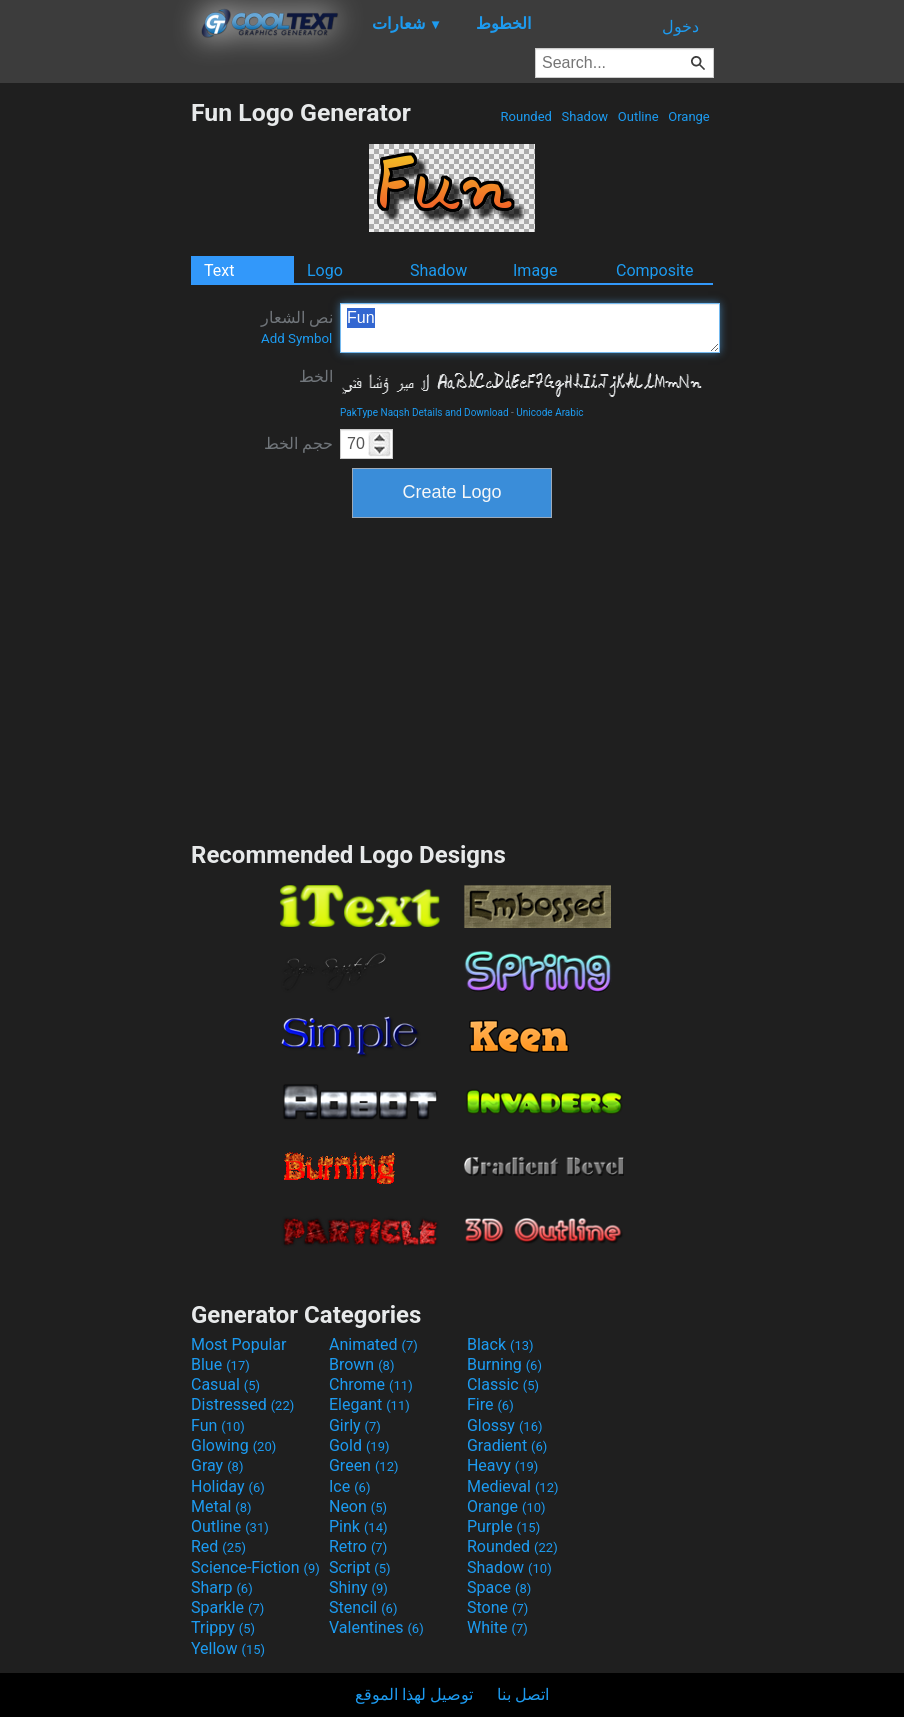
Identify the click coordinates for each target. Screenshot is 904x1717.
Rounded (526, 116)
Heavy (502, 1465)
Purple (503, 1526)
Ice (349, 1486)
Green (364, 1465)
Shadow (584, 116)
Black (500, 1344)
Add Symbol (296, 338)
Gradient (507, 1445)
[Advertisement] (95, 398)
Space (499, 1587)
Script (360, 1567)
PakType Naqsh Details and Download (424, 412)
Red (218, 1546)
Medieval (513, 1486)
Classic (503, 1384)
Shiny (358, 1587)
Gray (217, 1465)
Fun (530, 328)
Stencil (363, 1607)
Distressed (242, 1404)
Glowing (233, 1445)
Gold (359, 1445)
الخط (316, 376)
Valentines (376, 1627)
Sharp (222, 1587)
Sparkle (227, 1607)
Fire (490, 1404)
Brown (361, 1364)
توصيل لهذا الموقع (414, 1694)
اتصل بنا (523, 1694)
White (497, 1627)
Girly (355, 1425)
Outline (638, 116)
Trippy (223, 1627)
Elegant (369, 1404)
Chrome (371, 1384)
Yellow (228, 1648)
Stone (497, 1607)
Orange (689, 116)
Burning (504, 1364)
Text (219, 270)
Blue (220, 1364)
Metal (221, 1506)
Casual (225, 1384)
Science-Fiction (255, 1567)
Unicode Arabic (549, 412)
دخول (680, 26)
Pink (358, 1526)
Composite (655, 270)
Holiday (228, 1486)
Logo (325, 270)
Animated (373, 1344)
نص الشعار (297, 327)
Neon (358, 1506)
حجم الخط (298, 443)
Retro (358, 1546)
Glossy (505, 1425)
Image (535, 270)
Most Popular (239, 1344)
